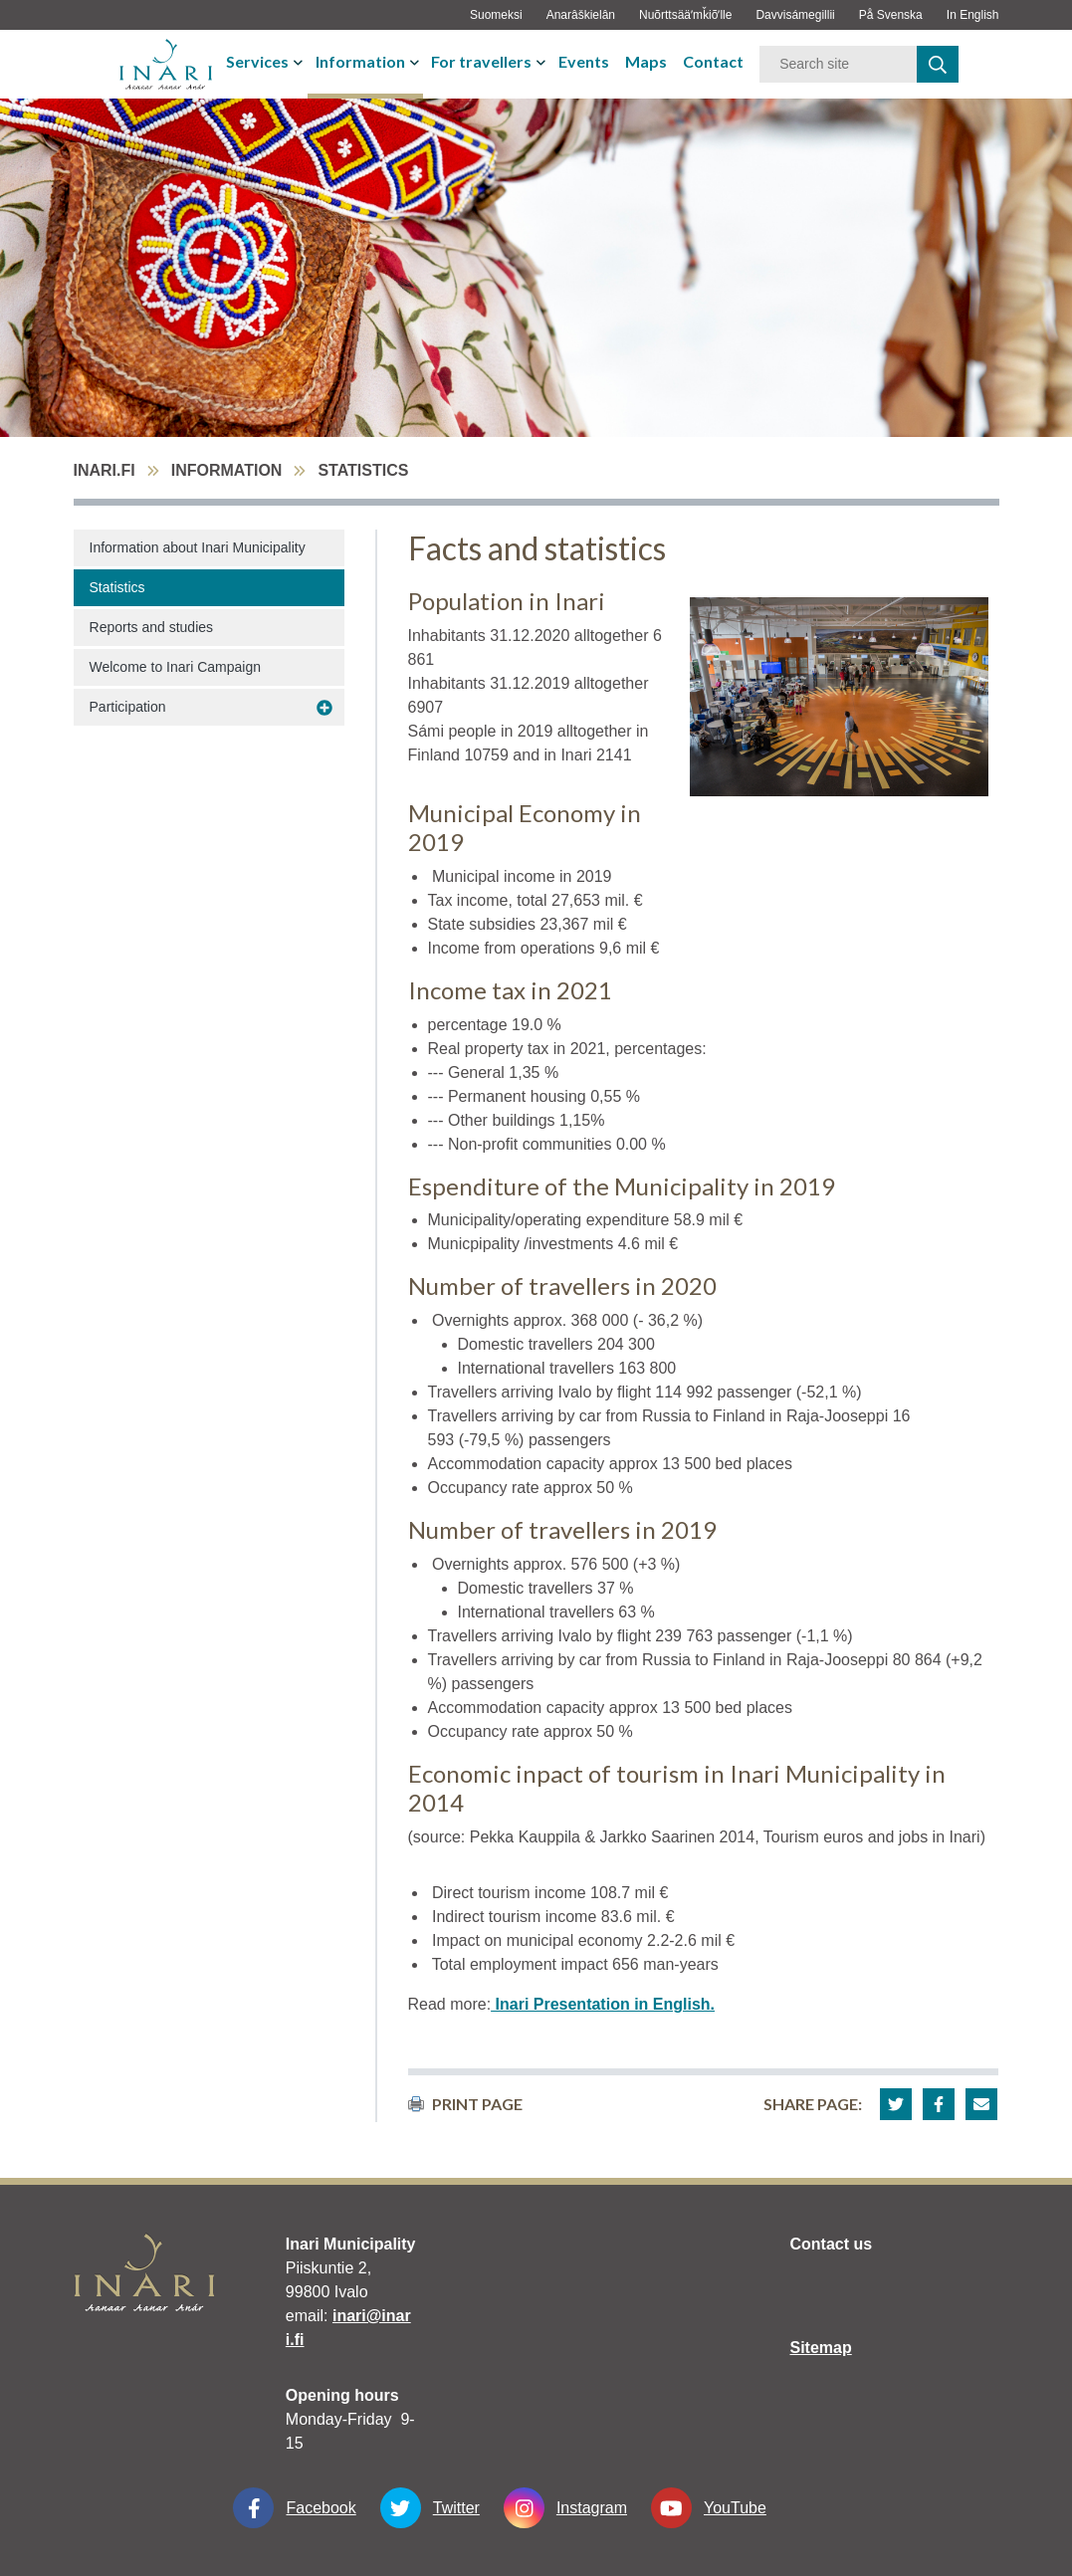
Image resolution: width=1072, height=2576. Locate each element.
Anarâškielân (580, 15)
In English (973, 15)
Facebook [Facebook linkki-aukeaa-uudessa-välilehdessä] (294, 2507)
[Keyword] (838, 64)
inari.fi (104, 470)
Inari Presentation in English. (603, 2004)
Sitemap (821, 2347)
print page (465, 2103)
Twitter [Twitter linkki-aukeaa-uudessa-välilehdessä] (430, 2507)
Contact (713, 61)
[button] (896, 2104)
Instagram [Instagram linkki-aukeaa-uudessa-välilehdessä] (565, 2507)
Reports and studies (152, 627)
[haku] (938, 64)
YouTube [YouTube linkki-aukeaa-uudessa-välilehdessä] (708, 2507)
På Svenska (891, 15)
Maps (646, 61)
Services (257, 61)
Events (583, 61)
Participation (128, 707)
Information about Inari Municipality (198, 547)
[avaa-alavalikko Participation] (324, 708)
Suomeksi (496, 15)
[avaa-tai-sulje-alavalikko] (300, 62)
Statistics (117, 587)
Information (360, 61)
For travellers (481, 61)
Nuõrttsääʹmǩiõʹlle (685, 15)
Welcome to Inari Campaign (175, 667)
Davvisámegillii (794, 15)
